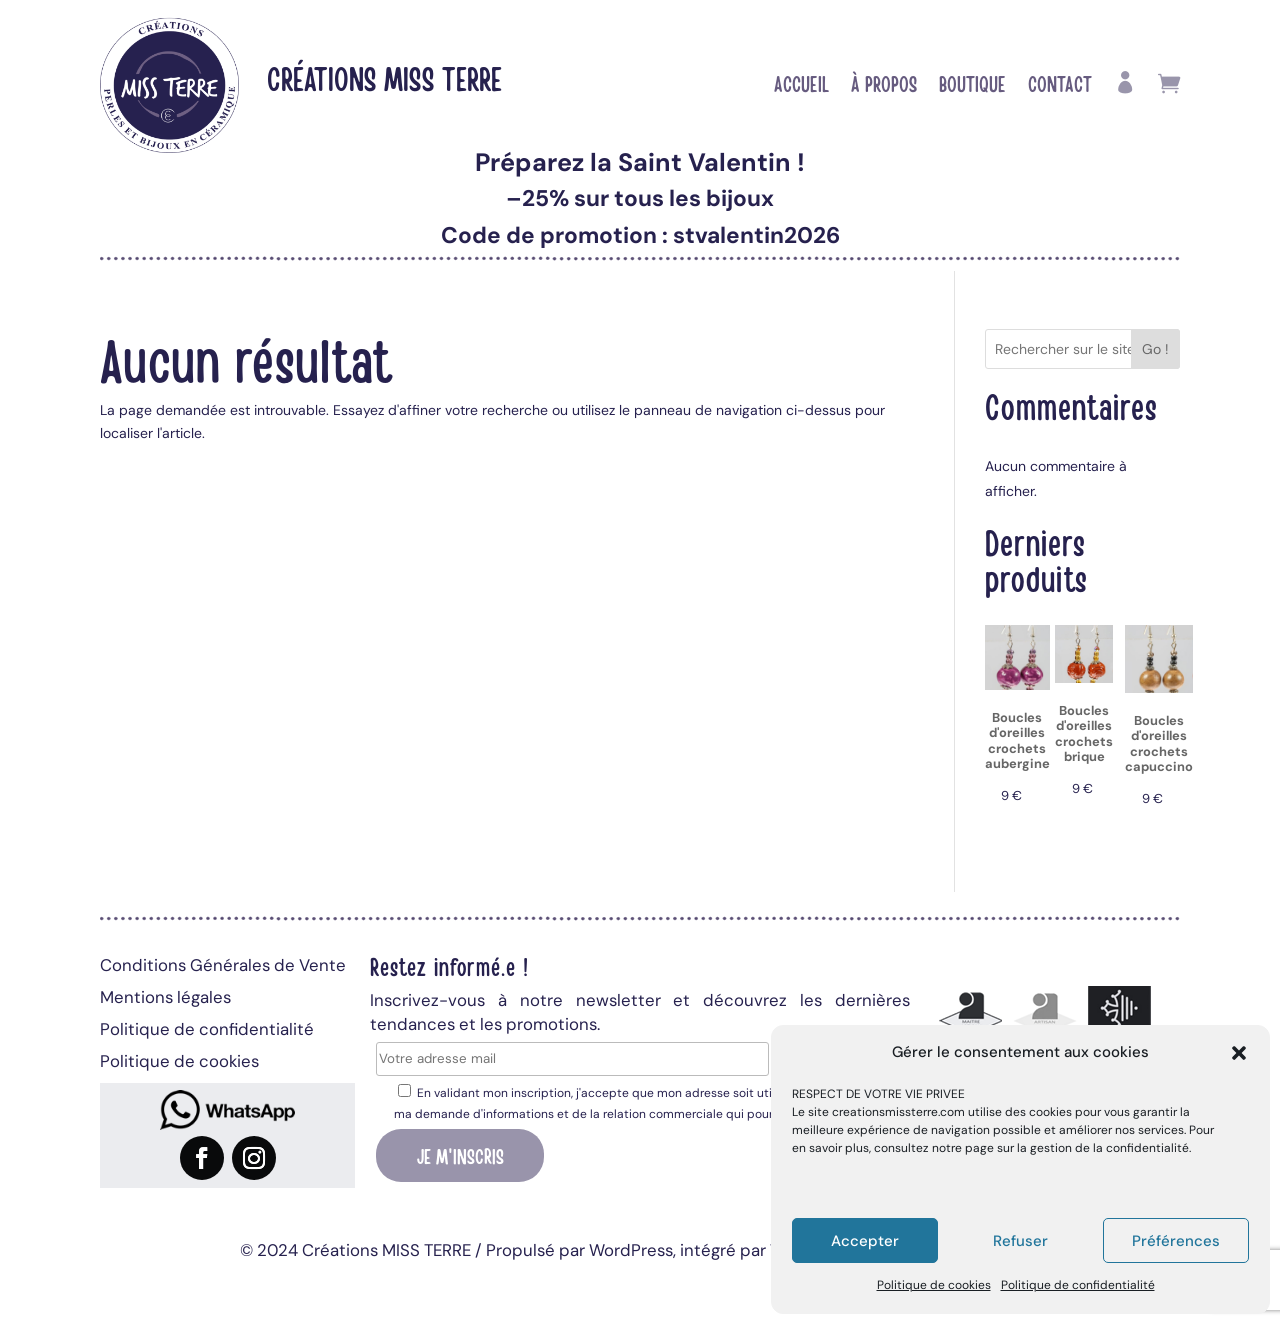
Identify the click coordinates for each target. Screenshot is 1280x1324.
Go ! (1155, 349)
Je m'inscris (460, 1155)
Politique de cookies (934, 1285)
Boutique (972, 86)
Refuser (1020, 1241)
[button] (1239, 1053)
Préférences (1176, 1241)
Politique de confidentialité (1078, 1285)
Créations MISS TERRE (384, 77)
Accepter (865, 1241)
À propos (884, 86)
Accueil (801, 86)
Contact (1060, 86)
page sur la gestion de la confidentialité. (1078, 1148)
